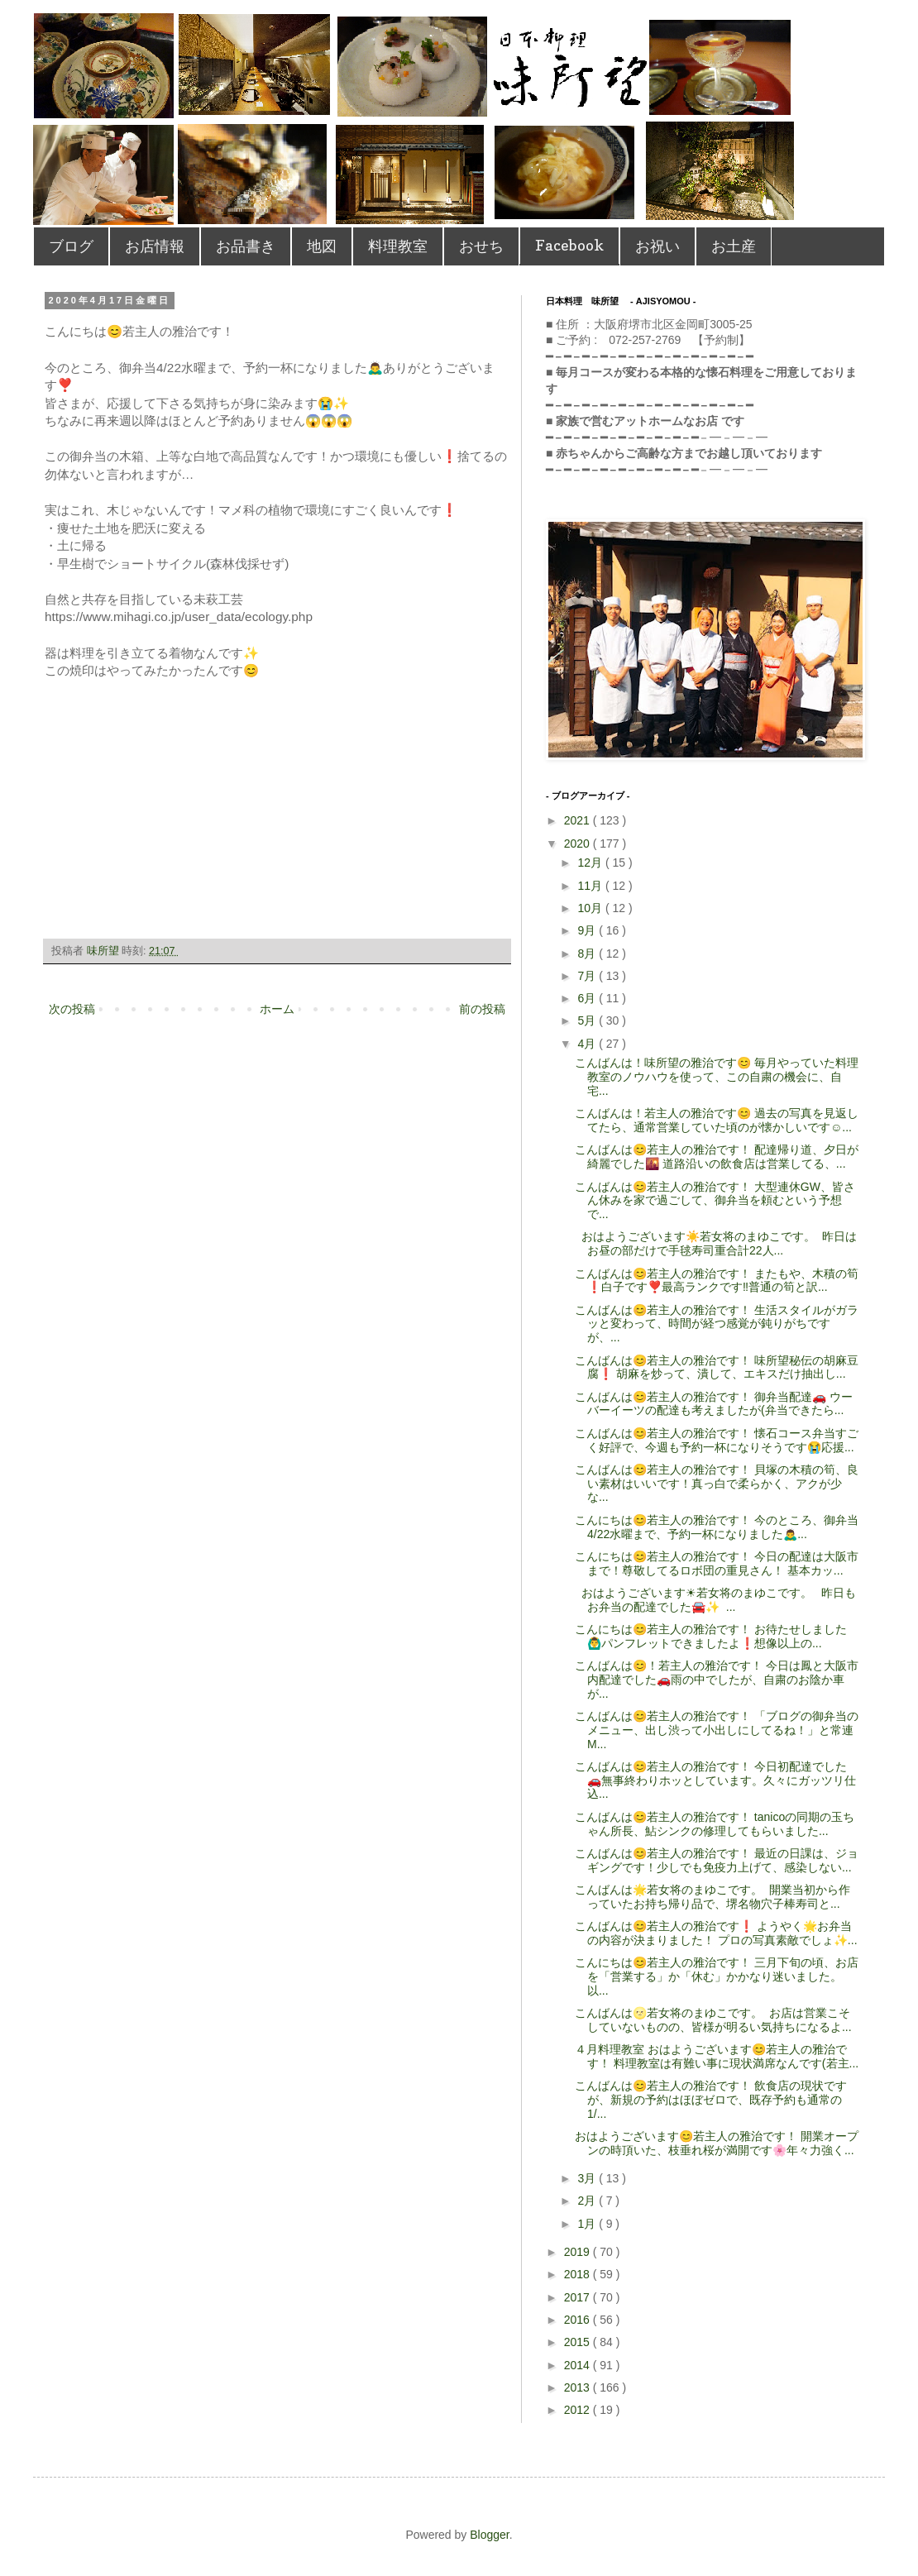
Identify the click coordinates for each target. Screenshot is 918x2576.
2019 (578, 2251)
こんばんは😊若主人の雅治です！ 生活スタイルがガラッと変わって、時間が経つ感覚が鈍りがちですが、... (716, 1324)
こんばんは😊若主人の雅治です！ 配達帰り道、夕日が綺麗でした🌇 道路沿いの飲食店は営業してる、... (716, 1156)
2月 (588, 2200)
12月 (591, 862)
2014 (578, 2365)
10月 (591, 908)
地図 (322, 246)
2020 (578, 843)
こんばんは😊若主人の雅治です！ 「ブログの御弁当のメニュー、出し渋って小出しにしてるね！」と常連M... (716, 1730)
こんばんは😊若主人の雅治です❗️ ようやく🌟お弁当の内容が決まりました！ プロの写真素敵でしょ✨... (716, 1933)
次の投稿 (72, 1009)
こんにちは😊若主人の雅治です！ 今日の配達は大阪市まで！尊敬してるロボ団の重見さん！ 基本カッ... (716, 1563)
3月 (588, 2178)
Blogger (489, 2534)
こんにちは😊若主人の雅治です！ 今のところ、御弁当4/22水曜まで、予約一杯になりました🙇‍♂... (716, 1527)
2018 (578, 2274)
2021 (578, 820)
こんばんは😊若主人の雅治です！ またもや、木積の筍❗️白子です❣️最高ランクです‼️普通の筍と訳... (716, 1280)
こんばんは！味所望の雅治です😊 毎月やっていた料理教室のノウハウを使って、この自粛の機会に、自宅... (716, 1076)
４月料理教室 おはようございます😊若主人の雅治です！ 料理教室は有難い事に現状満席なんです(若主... (716, 2056)
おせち (481, 246)
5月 (588, 1020)
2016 (578, 2319)
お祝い (657, 246)
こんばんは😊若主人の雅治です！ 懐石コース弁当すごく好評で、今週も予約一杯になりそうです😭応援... (716, 1440)
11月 (591, 885)
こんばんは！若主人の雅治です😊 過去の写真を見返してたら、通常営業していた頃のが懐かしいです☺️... (716, 1120)
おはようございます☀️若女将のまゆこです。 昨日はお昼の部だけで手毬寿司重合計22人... (716, 1243)
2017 (578, 2297)
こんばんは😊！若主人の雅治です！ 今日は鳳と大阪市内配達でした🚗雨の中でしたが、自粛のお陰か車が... (716, 1679)
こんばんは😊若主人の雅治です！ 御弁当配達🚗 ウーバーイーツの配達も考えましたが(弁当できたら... (714, 1403)
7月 (588, 975)
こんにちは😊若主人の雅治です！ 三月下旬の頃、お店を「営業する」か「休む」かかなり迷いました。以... (716, 1976)
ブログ (71, 246)
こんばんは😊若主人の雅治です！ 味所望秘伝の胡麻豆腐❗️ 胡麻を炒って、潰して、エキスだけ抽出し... (716, 1367)
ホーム (277, 1009)
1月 (588, 2223)
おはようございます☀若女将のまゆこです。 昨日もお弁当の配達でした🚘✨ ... (715, 1599)
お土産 (733, 246)
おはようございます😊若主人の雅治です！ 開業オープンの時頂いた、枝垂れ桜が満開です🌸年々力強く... (716, 2143)
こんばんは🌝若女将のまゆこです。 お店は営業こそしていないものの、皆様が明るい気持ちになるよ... (713, 2020)
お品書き (245, 246)
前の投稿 (482, 1009)
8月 (588, 953)
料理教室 (398, 246)
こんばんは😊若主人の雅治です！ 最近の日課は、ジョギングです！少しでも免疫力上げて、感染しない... (716, 1860)
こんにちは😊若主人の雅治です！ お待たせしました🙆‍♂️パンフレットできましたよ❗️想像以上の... (711, 1636)
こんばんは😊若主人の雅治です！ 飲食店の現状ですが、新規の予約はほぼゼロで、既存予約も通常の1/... (711, 2099)
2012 (578, 2409)
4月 (588, 1043)
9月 (588, 930)
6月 (588, 998)
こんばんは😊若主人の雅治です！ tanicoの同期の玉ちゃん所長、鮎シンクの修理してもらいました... (714, 1824)
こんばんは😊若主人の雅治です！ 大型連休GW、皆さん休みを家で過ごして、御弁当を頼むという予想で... (715, 1200)
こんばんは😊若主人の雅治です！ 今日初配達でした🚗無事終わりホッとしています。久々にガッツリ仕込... (715, 1780)
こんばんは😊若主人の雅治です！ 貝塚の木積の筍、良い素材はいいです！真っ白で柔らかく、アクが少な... (716, 1483)
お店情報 (154, 246)
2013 (578, 2387)
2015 (578, 2342)
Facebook (569, 245)
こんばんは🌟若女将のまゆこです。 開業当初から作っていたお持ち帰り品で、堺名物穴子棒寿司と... (712, 1896)
